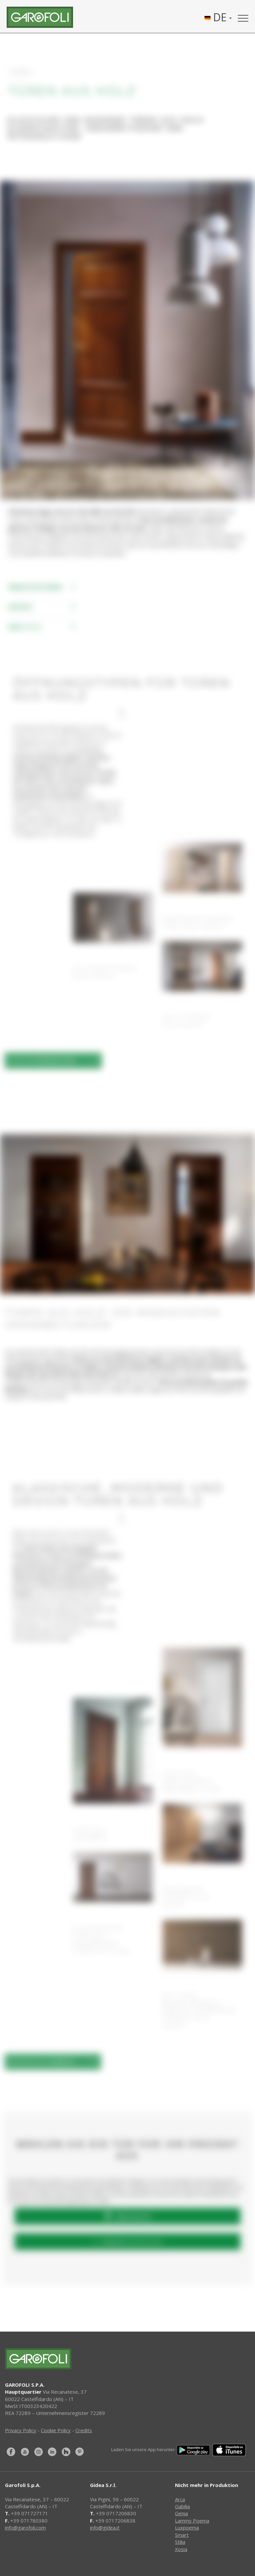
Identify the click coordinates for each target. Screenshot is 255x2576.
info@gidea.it (105, 2527)
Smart (182, 2535)
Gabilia (182, 2506)
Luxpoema (187, 2527)
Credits (83, 2430)
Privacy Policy (20, 2430)
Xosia (181, 2549)
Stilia (180, 2541)
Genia (181, 2513)
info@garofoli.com (25, 2527)
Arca (180, 2499)
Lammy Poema (192, 2520)
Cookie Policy (56, 2430)
